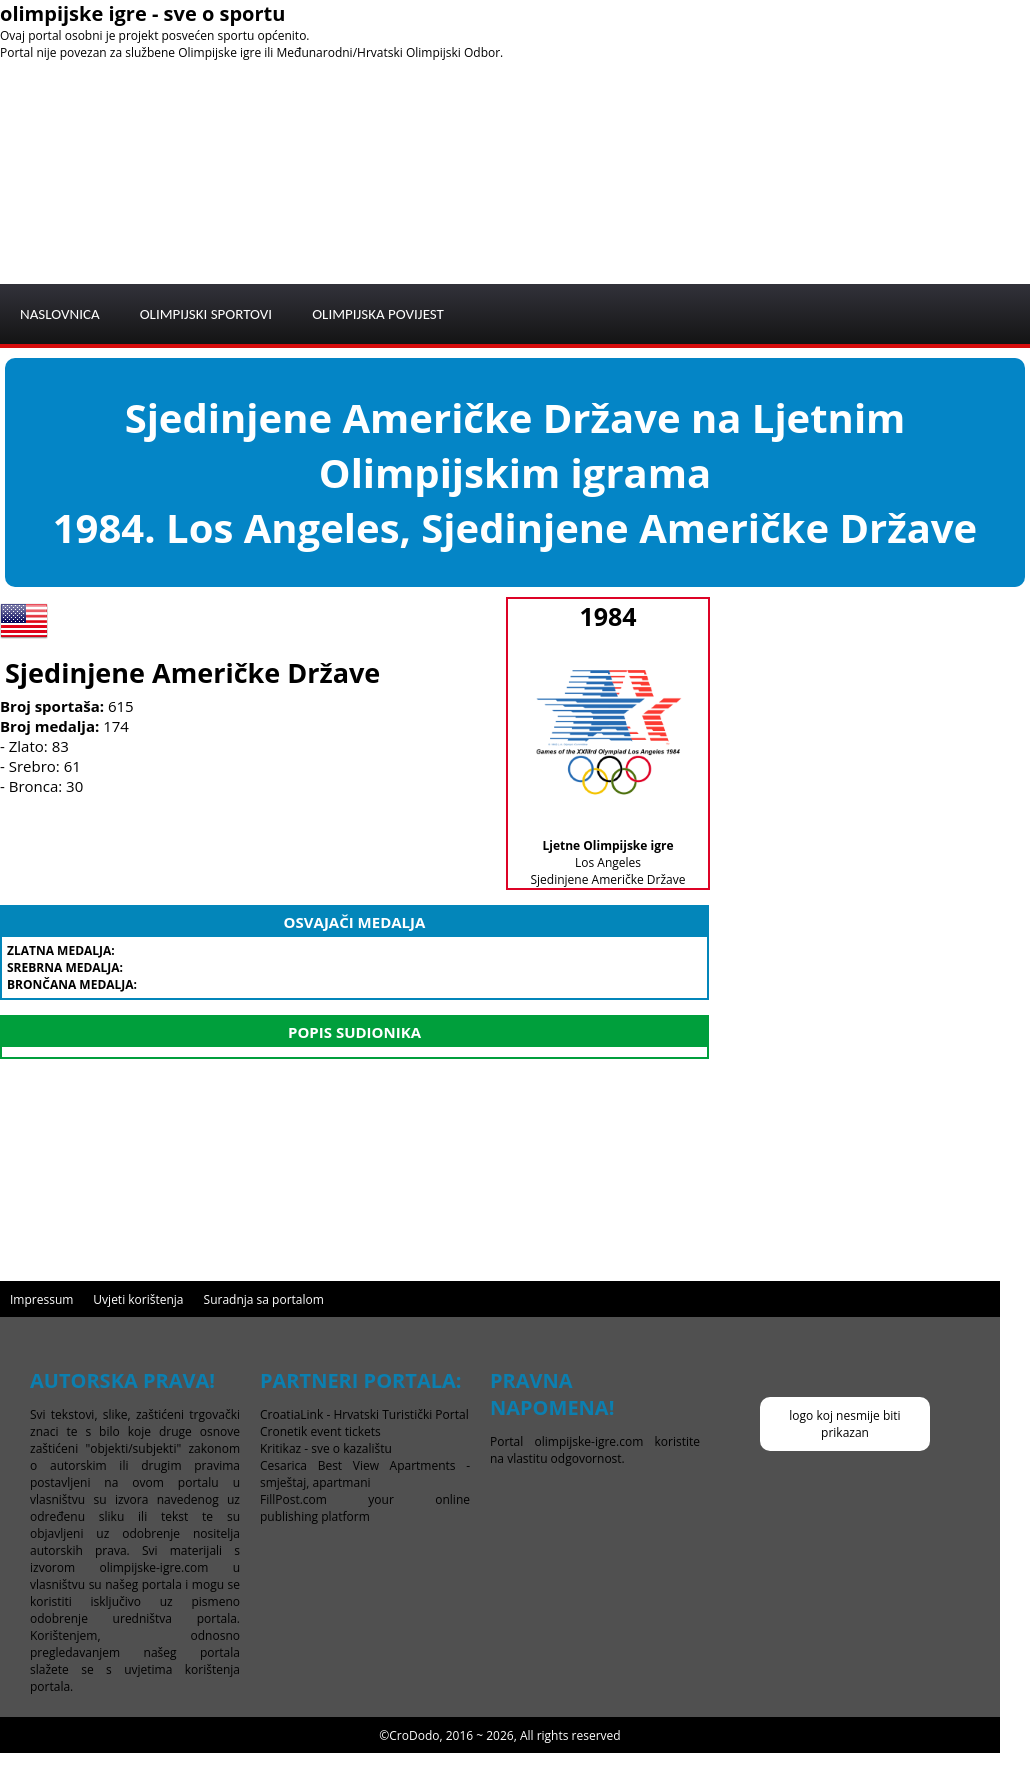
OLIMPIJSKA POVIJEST (378, 314)
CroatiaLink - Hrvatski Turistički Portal (364, 1414)
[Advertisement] (810, 140)
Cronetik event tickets (320, 1431)
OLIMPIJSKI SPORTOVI (206, 314)
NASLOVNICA (60, 314)
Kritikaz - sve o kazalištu (326, 1448)
